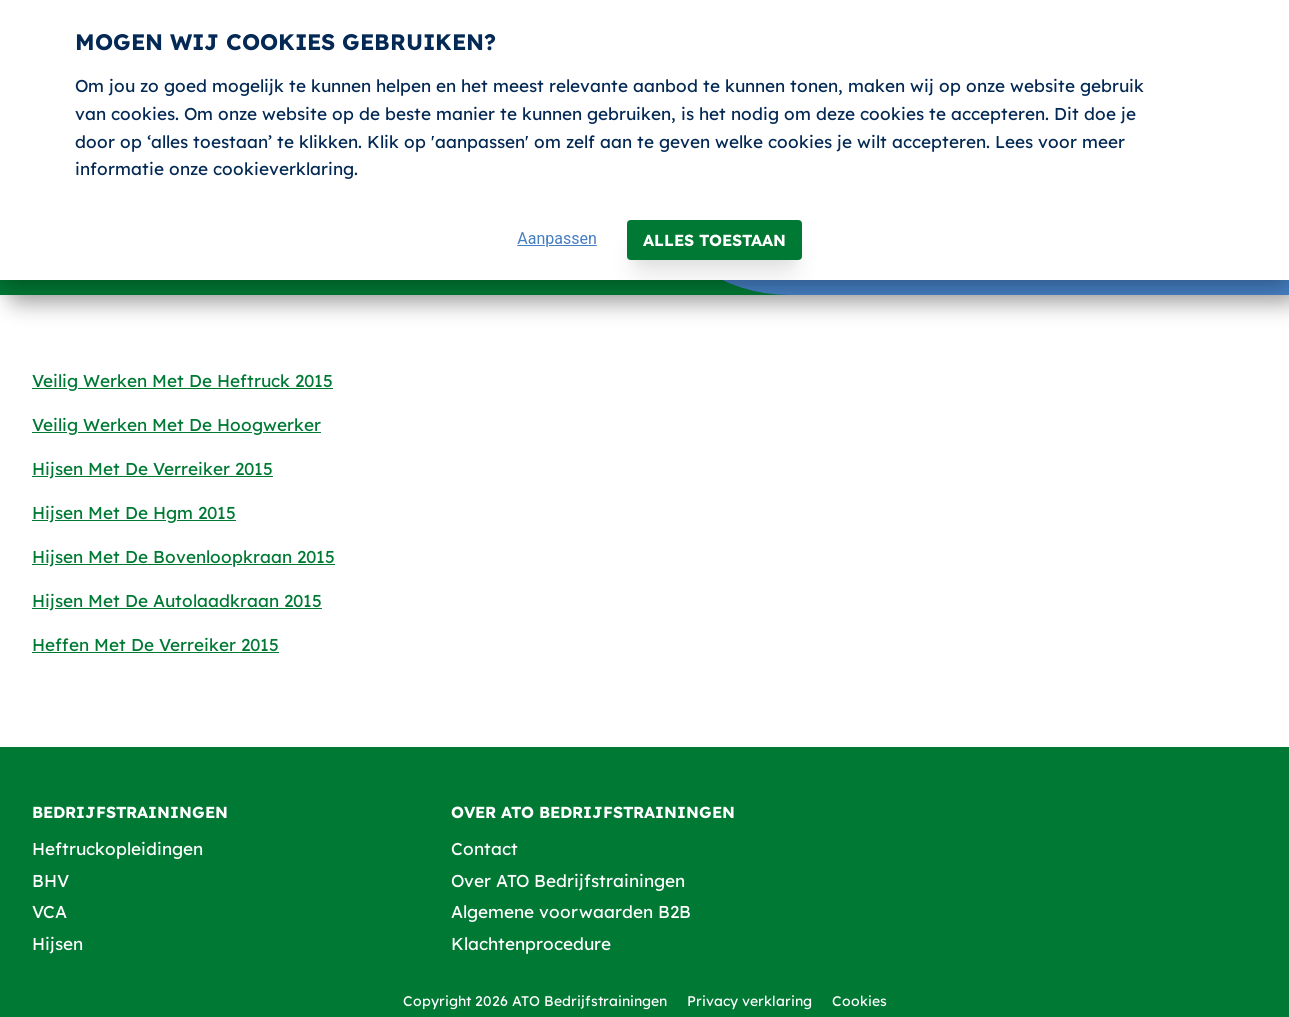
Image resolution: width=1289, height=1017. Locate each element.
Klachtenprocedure (531, 943)
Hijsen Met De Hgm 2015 (134, 512)
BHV (50, 880)
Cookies (859, 1001)
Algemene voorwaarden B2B (571, 911)
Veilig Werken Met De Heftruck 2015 (182, 380)
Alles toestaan (714, 240)
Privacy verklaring (749, 1001)
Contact (484, 848)
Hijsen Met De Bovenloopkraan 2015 (183, 556)
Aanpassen (557, 238)
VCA (49, 911)
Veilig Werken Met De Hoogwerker (176, 424)
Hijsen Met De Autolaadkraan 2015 (177, 600)
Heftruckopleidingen (117, 848)
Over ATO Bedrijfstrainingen (568, 880)
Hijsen (57, 943)
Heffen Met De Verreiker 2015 (155, 644)
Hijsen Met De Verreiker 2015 (152, 468)
